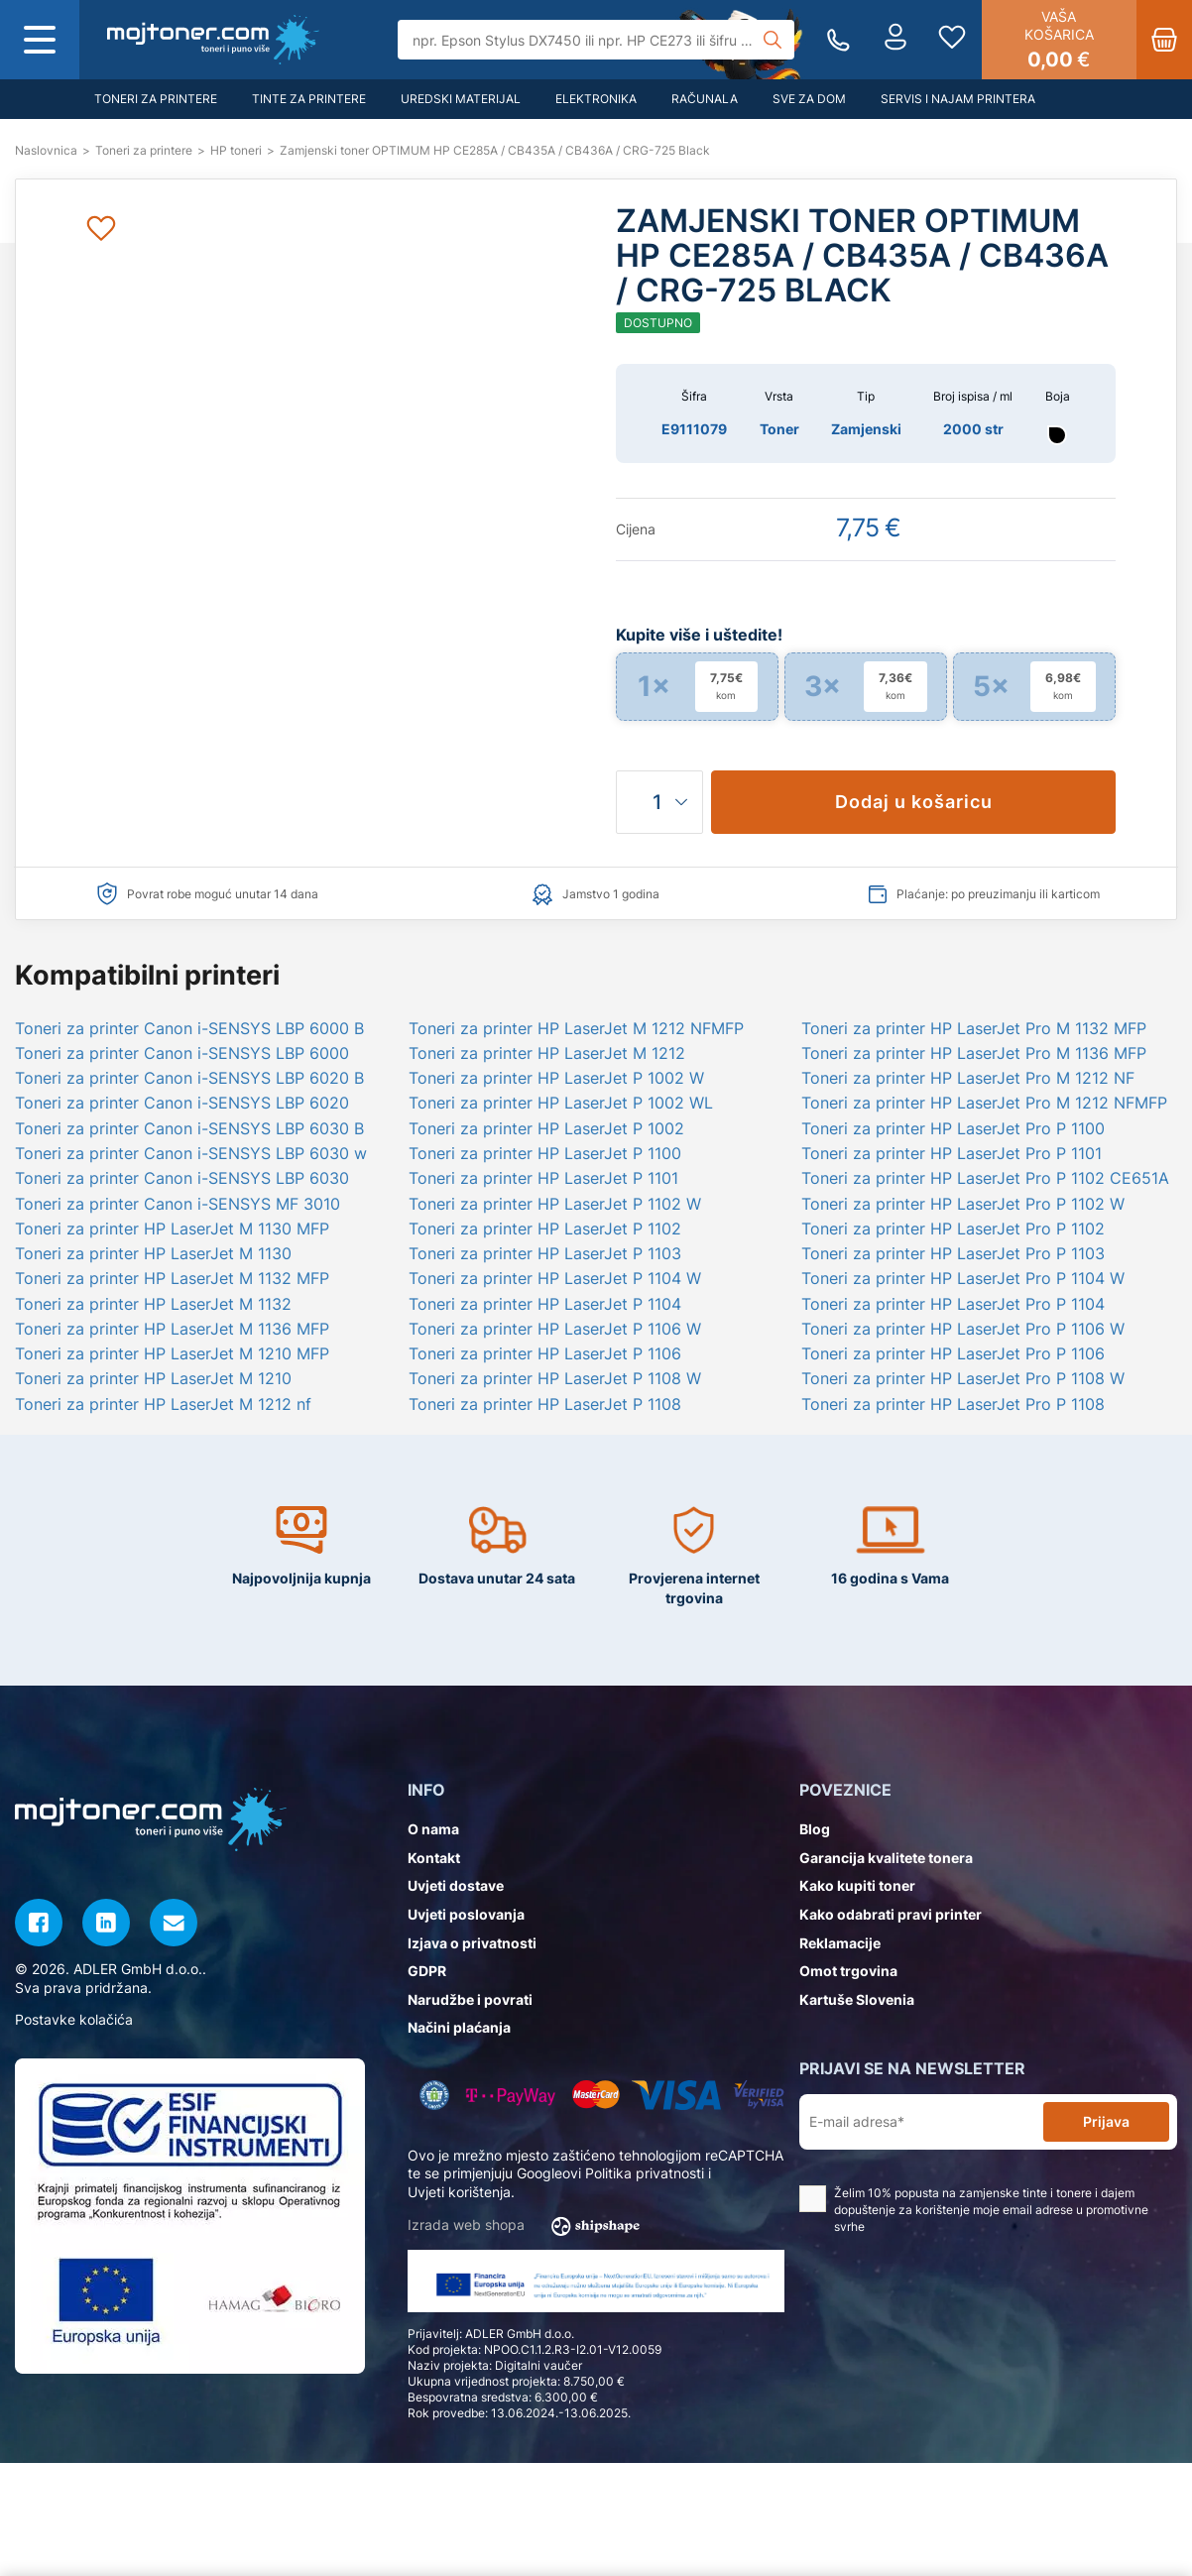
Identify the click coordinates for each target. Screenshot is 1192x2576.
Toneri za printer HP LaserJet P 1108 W (555, 1378)
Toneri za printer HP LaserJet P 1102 (545, 1228)
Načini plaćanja (459, 2027)
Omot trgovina (848, 1970)
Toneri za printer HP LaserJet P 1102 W (555, 1204)
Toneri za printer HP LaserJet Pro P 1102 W (963, 1204)
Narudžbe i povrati (470, 1999)
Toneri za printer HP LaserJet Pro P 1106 (953, 1353)
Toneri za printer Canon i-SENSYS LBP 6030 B (189, 1128)
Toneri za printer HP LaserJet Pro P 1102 (953, 1228)
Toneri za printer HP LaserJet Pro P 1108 (953, 1404)
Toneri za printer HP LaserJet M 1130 (153, 1253)
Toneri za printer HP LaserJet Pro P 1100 (953, 1128)
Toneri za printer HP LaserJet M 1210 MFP (172, 1353)
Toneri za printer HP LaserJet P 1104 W (555, 1278)
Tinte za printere (309, 98)
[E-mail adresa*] (925, 2122)
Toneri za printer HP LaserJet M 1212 (547, 1053)
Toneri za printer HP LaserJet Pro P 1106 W (963, 1329)
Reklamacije (840, 1942)
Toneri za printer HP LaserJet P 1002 (546, 1128)
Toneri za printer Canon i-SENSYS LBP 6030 (182, 1178)
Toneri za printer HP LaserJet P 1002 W (556, 1078)
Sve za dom (809, 98)
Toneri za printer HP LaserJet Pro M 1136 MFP (973, 1053)
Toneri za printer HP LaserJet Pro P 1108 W (963, 1378)
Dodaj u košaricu (914, 801)
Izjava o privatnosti (472, 1942)
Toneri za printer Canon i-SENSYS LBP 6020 (182, 1102)
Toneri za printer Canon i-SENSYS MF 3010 (177, 1204)
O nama (433, 1828)
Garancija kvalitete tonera (886, 1857)
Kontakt (434, 1857)
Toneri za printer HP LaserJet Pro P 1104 (953, 1304)
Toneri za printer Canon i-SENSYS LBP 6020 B (189, 1078)
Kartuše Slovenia (856, 1999)
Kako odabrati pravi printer (890, 1914)
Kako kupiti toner (857, 1885)
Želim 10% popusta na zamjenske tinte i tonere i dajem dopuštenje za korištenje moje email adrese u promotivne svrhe (973, 2209)
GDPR (427, 1970)
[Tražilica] (596, 39)
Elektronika (596, 98)
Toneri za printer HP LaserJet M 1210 (153, 1378)
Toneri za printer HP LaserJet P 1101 (543, 1178)
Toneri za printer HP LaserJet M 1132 (153, 1304)
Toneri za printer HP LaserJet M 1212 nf (163, 1404)
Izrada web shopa (530, 2226)
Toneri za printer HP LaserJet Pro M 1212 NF (967, 1078)
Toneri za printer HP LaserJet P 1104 (545, 1304)
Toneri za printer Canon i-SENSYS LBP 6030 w (191, 1153)
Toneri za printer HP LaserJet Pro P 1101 (951, 1153)
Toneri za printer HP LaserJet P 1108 (545, 1404)
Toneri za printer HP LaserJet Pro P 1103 (953, 1253)
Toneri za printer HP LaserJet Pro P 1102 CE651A (985, 1178)
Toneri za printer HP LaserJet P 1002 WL (561, 1102)
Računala (704, 98)
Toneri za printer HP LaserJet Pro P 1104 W (963, 1278)
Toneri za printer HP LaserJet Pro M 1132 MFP (973, 1028)
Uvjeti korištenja (459, 2191)
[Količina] (659, 802)
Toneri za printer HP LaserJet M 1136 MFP (172, 1329)
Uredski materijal (461, 98)
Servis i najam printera (958, 98)
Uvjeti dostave (456, 1885)
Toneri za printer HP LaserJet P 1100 (545, 1153)
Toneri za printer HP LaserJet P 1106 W (555, 1329)
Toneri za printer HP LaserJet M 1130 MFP (172, 1228)
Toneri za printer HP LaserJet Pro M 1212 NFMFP (984, 1102)
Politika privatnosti (644, 2173)
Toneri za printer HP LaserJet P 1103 (545, 1253)
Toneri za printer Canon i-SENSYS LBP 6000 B (189, 1028)
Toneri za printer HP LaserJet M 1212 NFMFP (576, 1028)
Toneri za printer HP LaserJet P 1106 (545, 1353)
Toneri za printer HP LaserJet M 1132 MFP (172, 1278)
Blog (814, 1828)
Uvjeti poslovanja (466, 1914)
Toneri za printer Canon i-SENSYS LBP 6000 (182, 1053)
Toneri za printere (155, 98)
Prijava (1106, 2121)
